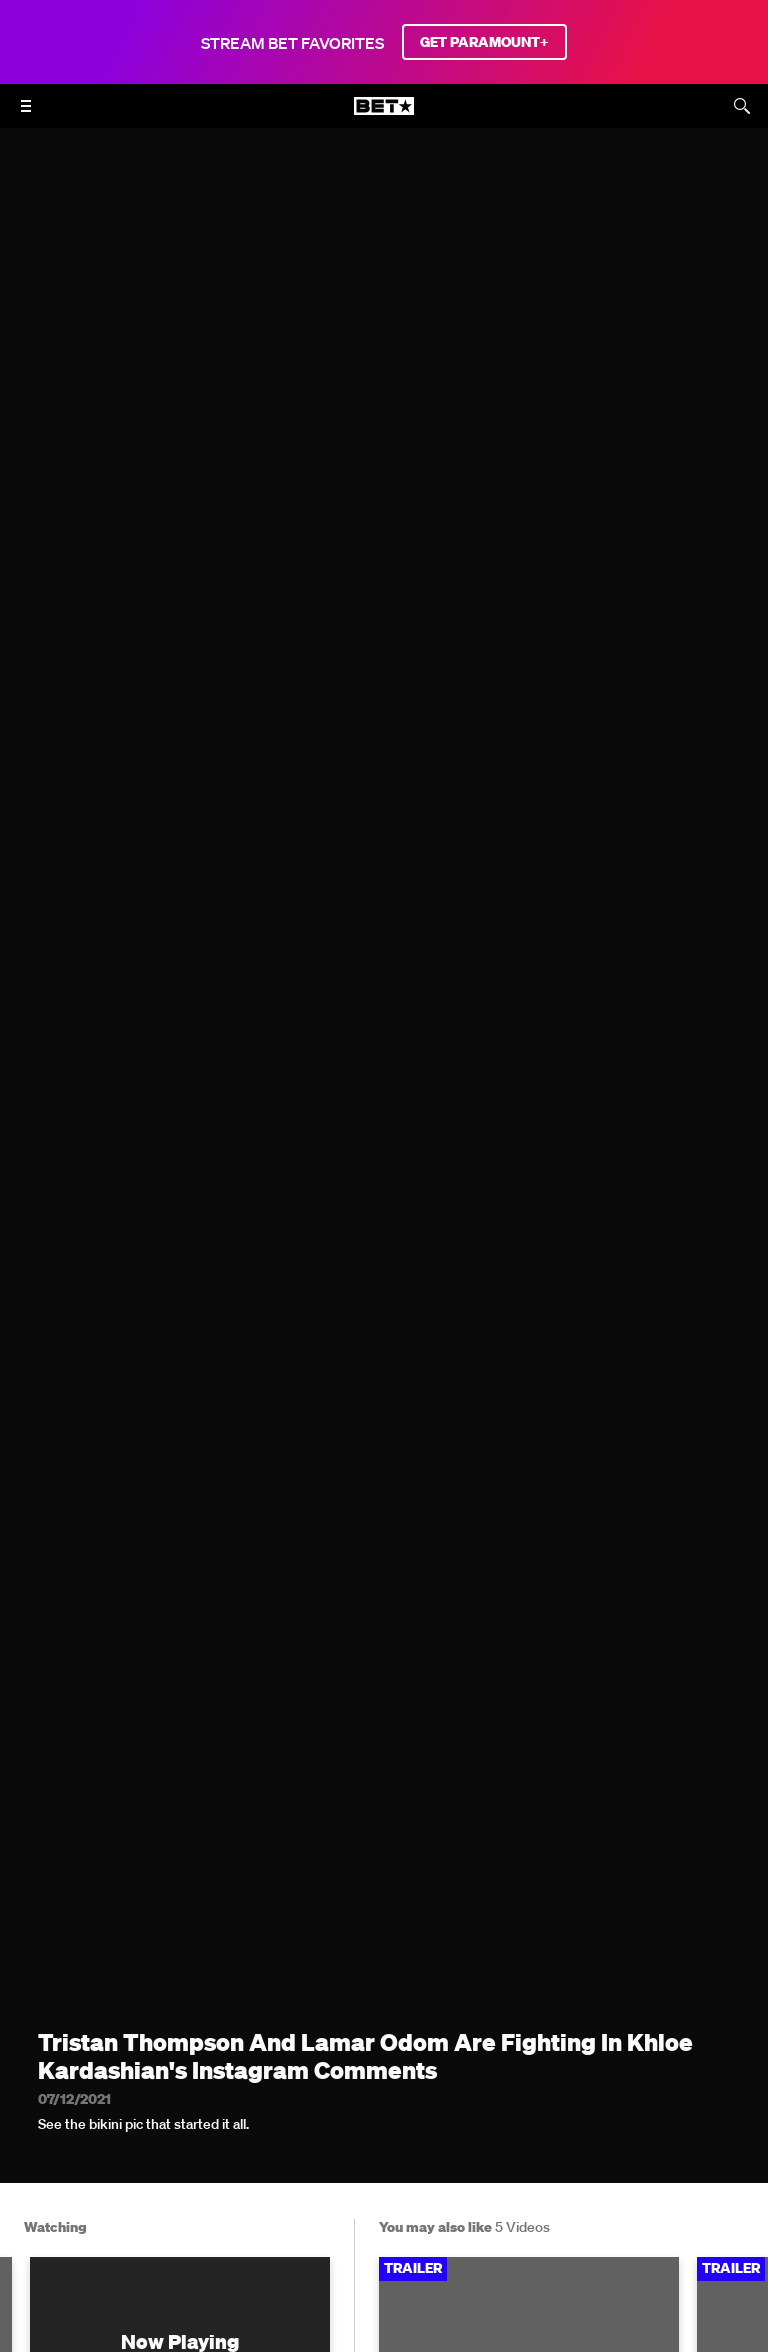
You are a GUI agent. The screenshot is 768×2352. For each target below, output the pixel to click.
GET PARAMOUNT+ (484, 42)
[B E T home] (384, 115)
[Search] (742, 106)
